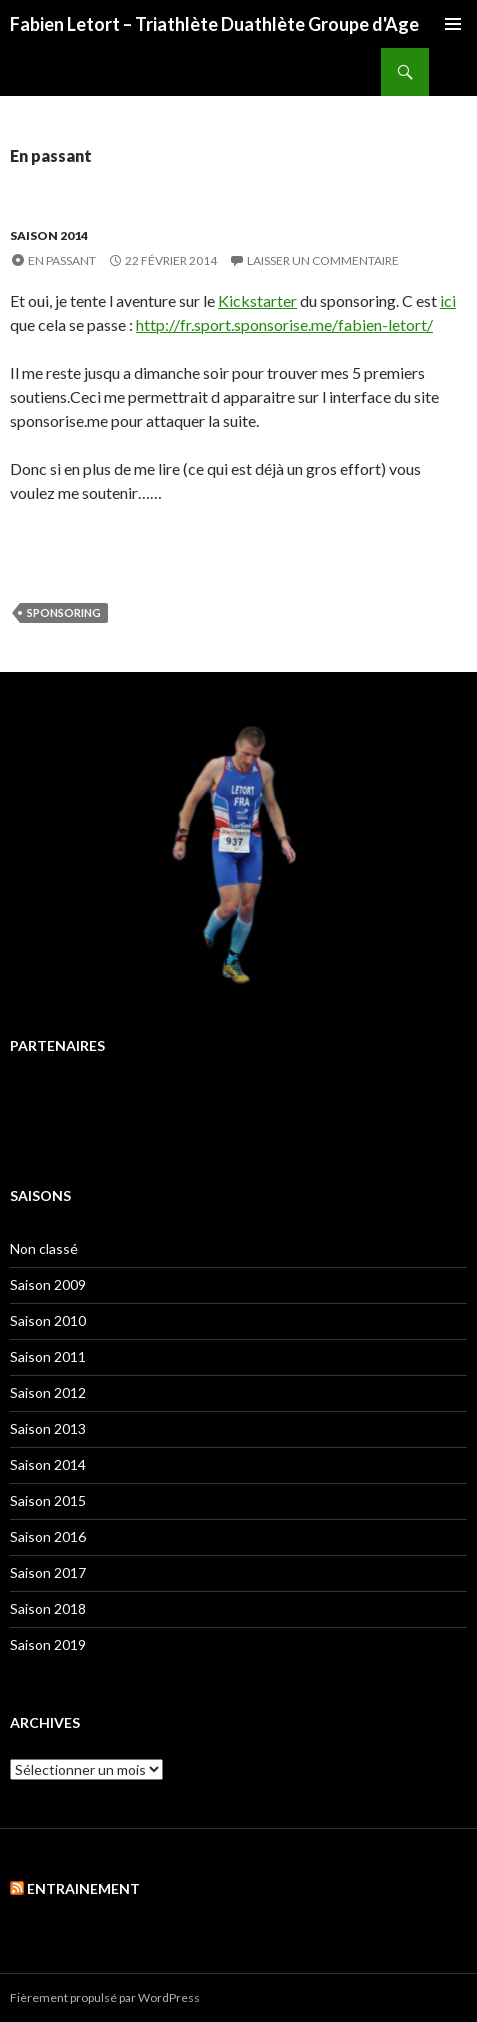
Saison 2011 (48, 1356)
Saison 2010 (48, 1320)
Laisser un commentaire (323, 260)
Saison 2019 (48, 1644)
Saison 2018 (48, 1608)
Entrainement (83, 1888)
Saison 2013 (48, 1428)
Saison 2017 (48, 1572)
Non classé (44, 1248)
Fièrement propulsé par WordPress (105, 1997)
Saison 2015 (48, 1500)
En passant (62, 260)
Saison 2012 (48, 1392)
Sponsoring (64, 612)
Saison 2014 (49, 235)
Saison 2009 (48, 1284)
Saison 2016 (48, 1536)
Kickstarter (257, 300)
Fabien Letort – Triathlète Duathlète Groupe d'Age (214, 24)
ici (448, 300)
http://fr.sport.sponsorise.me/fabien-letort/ (284, 324)
